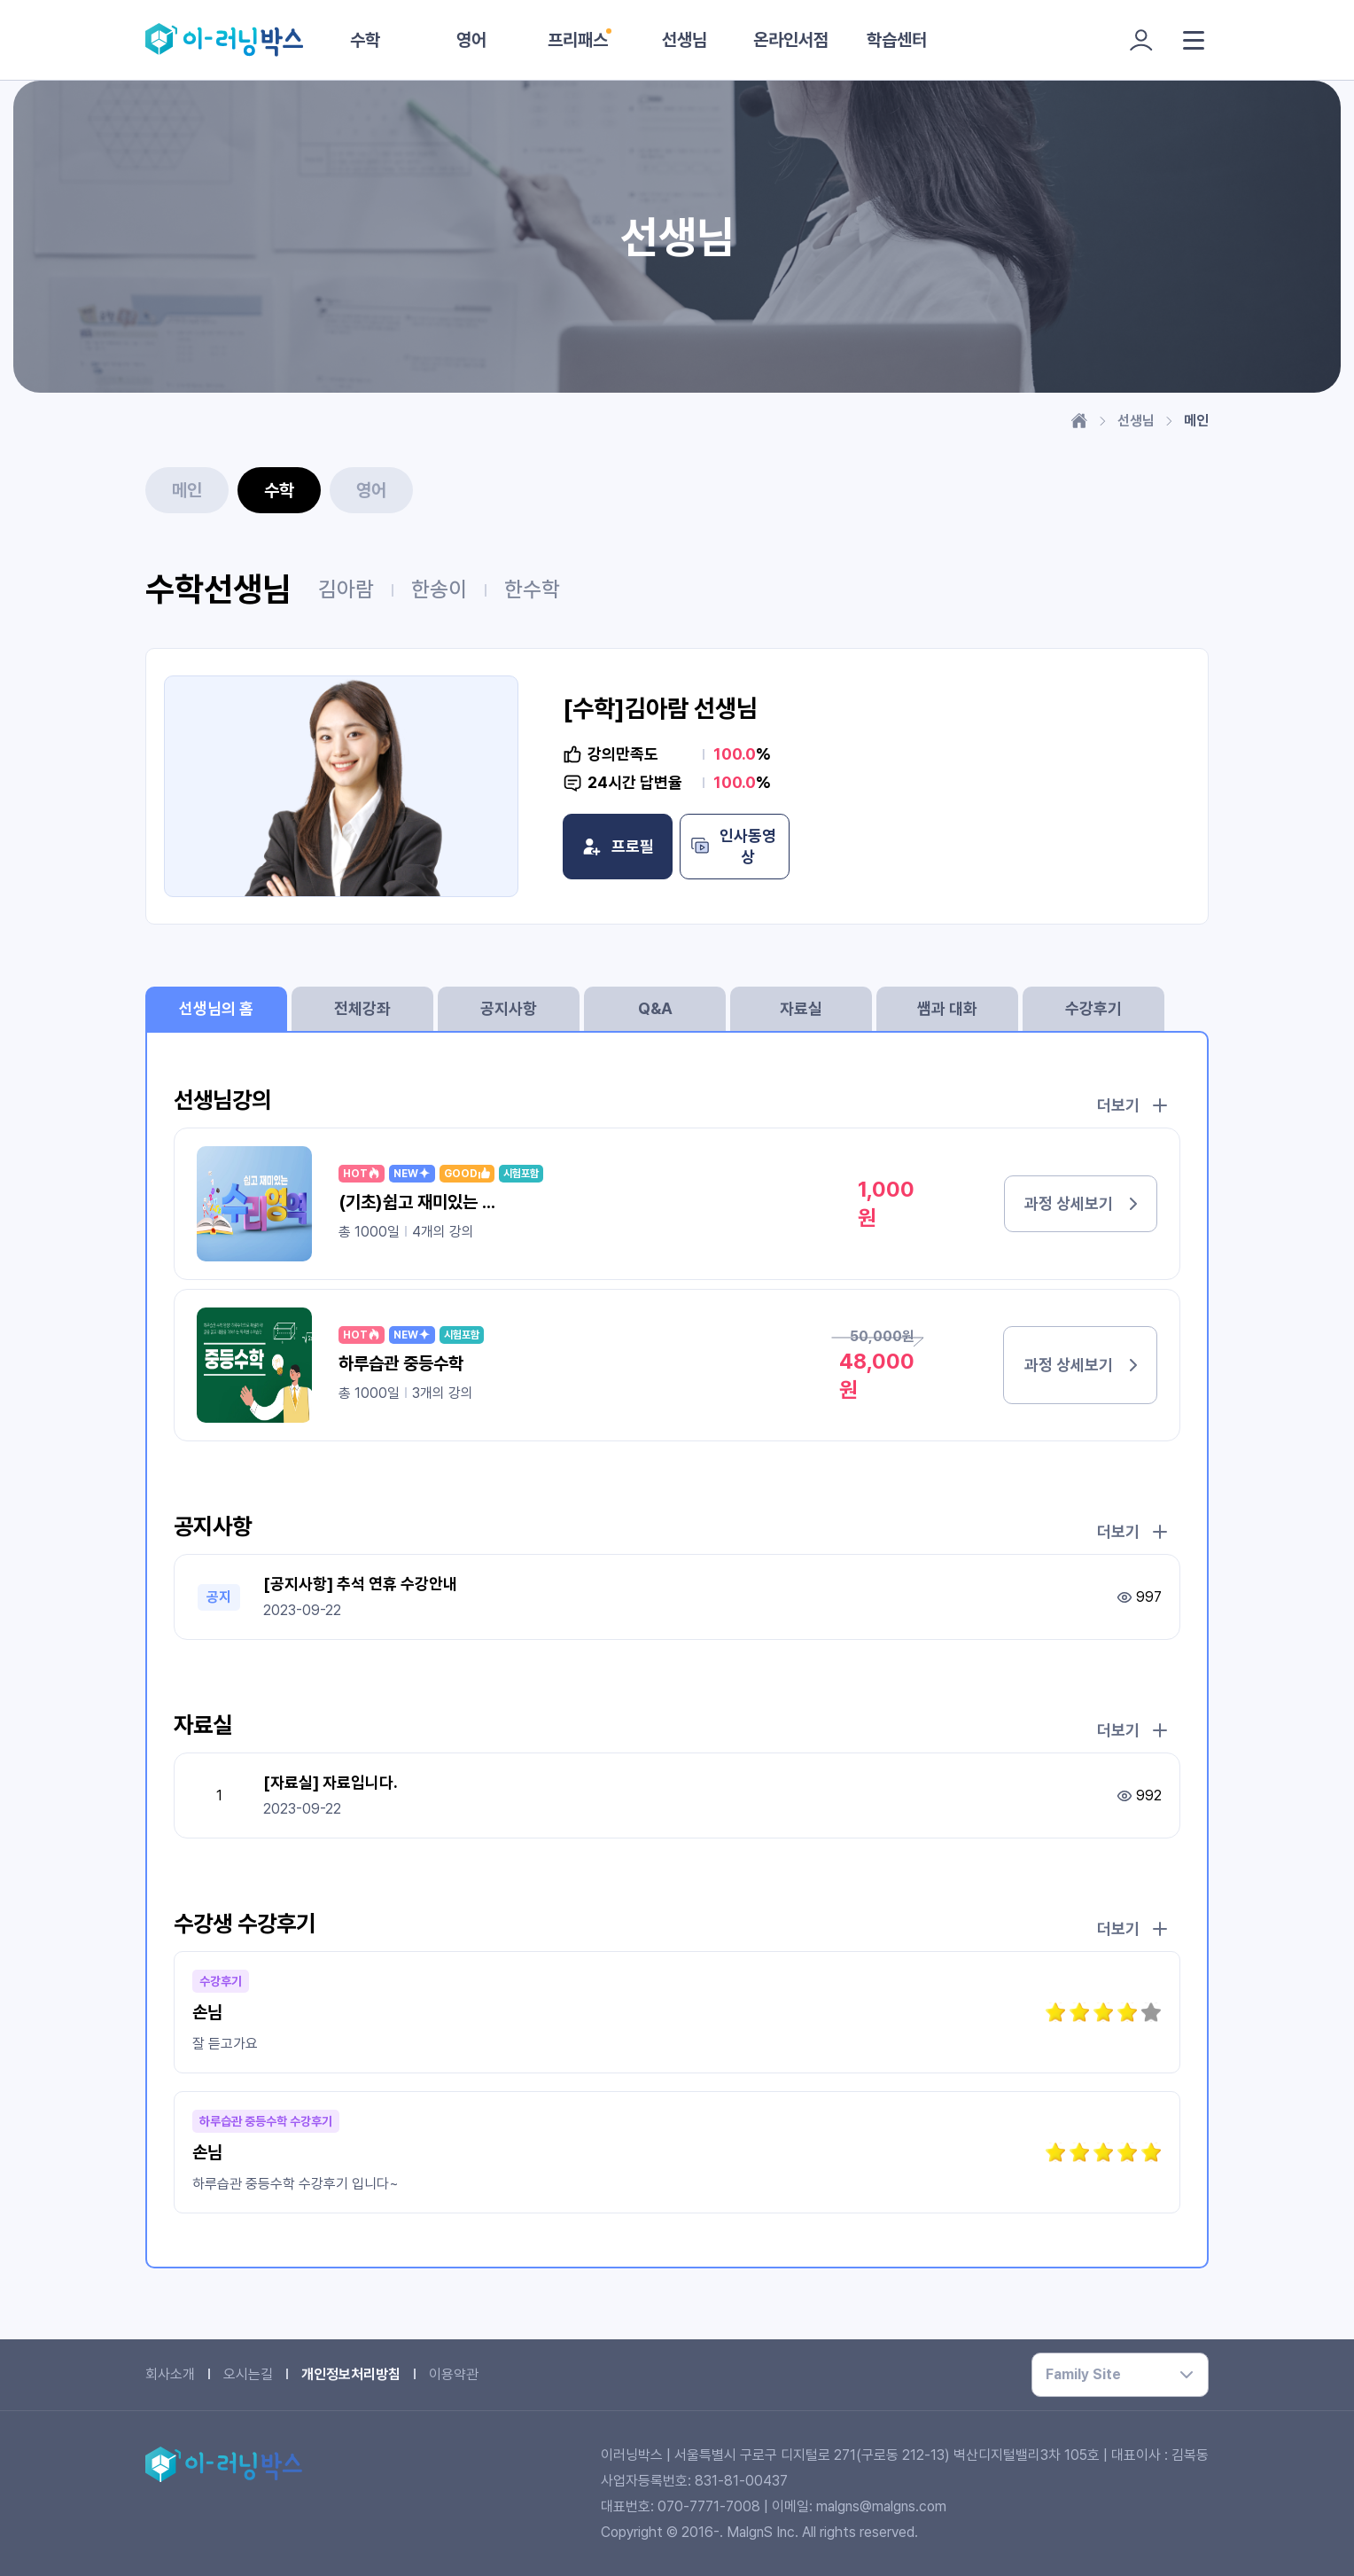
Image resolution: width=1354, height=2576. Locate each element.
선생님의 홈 (216, 1008)
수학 (365, 40)
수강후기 (1093, 1008)
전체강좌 (362, 1008)
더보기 (1132, 1105)
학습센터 (897, 40)
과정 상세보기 (1060, 1203)
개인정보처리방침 (351, 2374)
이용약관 (454, 2374)
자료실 (801, 1008)
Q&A (655, 1008)
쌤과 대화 (947, 1008)
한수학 (532, 589)
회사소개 (170, 2374)
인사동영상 (862, 846)
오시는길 (248, 2374)
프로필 (660, 846)
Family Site (1083, 2374)
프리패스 (578, 40)
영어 (471, 40)
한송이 (439, 589)
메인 (187, 490)
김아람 (346, 589)
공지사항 (508, 1008)
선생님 (684, 40)
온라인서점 (791, 40)
